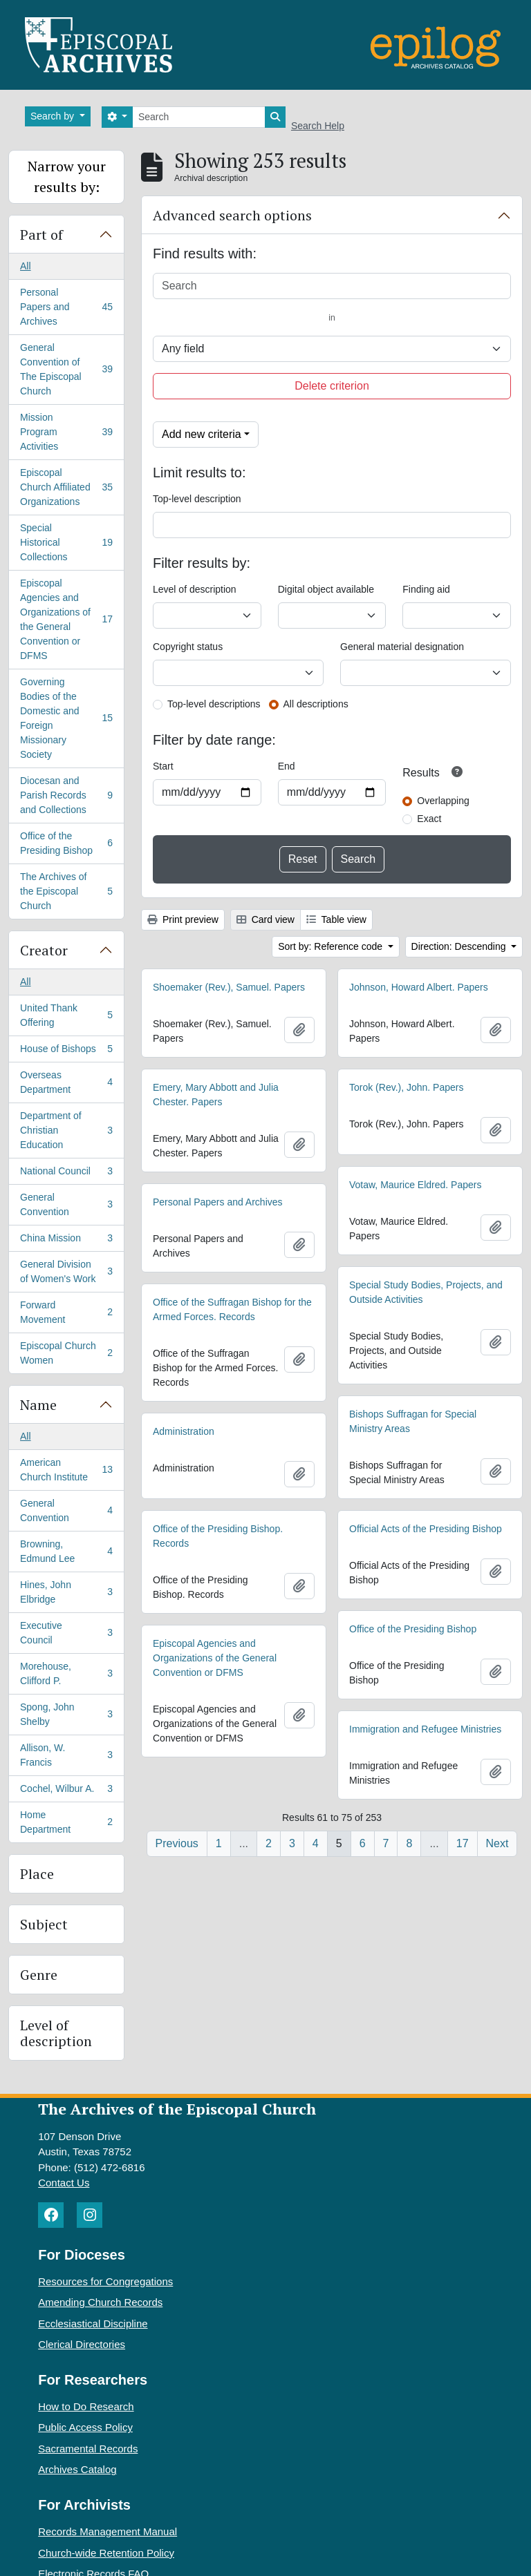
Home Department (66, 1822)
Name (38, 1404)
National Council (66, 1173)
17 (462, 1843)
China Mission (66, 1240)
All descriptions (315, 703)
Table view (336, 919)
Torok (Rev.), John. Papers (406, 1087)
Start (163, 766)
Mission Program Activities (66, 432)
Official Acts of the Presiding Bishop (425, 1528)
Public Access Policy (85, 2427)
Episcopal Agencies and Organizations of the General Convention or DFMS (66, 619)
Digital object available (326, 589)
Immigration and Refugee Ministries (425, 1729)
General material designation (402, 646)
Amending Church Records (100, 2302)
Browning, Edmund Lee (66, 1551)
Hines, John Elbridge (66, 1592)
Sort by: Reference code (331, 946)
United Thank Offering (66, 1015)
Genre (38, 1974)
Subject (44, 1924)
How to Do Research (85, 2406)
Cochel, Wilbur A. (66, 1791)
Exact (429, 818)
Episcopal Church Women (66, 1353)
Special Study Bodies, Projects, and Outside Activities (426, 1292)
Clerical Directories (81, 2344)
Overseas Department (66, 1082)
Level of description (56, 2033)
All (25, 265)
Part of (41, 234)
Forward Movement (66, 1312)
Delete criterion (332, 386)
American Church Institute (66, 1469)
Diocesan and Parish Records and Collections (66, 795)
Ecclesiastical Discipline (92, 2323)
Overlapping (443, 800)
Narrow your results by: (67, 176)
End (286, 766)
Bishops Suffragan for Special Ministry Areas (412, 1421)
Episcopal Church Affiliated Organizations (66, 487)
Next (497, 1843)
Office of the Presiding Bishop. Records (218, 1536)
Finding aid (426, 589)
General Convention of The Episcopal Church (66, 369)
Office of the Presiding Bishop (66, 843)
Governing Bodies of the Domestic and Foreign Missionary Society (66, 718)
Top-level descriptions (214, 703)
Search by (53, 116)
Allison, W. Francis (66, 1755)
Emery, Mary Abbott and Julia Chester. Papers (216, 1094)
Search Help (317, 125)
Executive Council (66, 1632)
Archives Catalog (77, 2469)
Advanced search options (232, 215)
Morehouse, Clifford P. (66, 1673)
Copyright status (188, 646)
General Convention (66, 1204)
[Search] (199, 117)
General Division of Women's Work (66, 1271)
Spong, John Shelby (66, 1714)
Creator (44, 950)
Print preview (182, 919)
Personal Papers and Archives (66, 307)
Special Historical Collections (66, 542)
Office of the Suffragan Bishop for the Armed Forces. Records (232, 1309)
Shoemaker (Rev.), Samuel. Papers (229, 987)
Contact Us (63, 2182)
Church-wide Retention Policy (106, 2553)
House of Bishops (66, 1051)
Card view (265, 919)
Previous (177, 1843)
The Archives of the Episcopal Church (66, 891)
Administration (183, 1431)
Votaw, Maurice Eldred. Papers (415, 1184)
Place (37, 1873)
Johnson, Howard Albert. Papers (418, 987)
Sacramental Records (88, 2448)
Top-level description (197, 498)
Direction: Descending (460, 946)
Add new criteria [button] (201, 434)
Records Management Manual (107, 2531)
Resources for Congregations (105, 2281)
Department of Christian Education (66, 1130)
